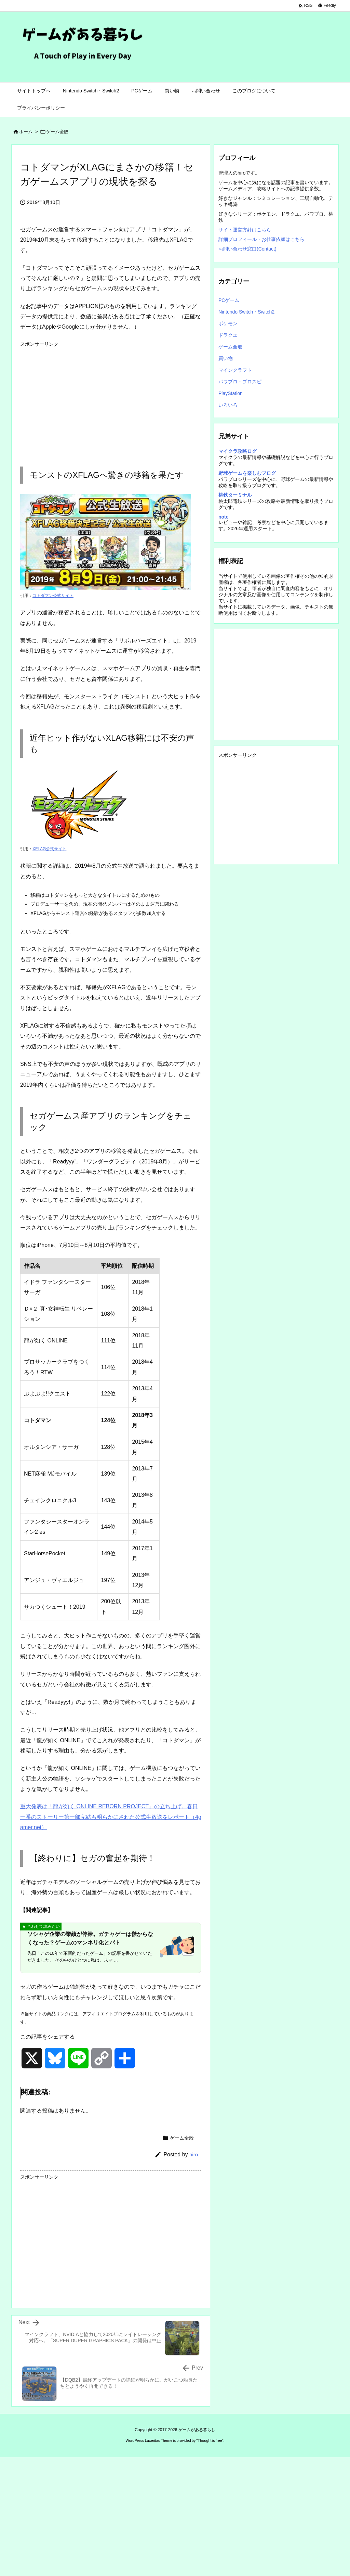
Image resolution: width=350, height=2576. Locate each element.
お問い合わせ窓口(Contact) (247, 249)
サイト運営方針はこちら (244, 229)
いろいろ (228, 405)
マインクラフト (235, 370)
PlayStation (230, 393)
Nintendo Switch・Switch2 (246, 312)
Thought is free (210, 2440)
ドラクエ (228, 335)
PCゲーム (228, 300)
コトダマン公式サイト (52, 595)
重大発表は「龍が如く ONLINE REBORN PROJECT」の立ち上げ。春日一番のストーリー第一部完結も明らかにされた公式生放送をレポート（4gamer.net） (110, 1816)
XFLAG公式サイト (49, 848)
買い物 (225, 358)
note (223, 517)
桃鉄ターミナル (235, 495)
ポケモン (228, 323)
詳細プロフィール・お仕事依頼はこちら (261, 239)
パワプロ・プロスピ (239, 381)
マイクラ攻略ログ (237, 451)
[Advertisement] (110, 398)
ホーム (25, 131)
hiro (193, 2154)
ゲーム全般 (57, 131)
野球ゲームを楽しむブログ (247, 473)
